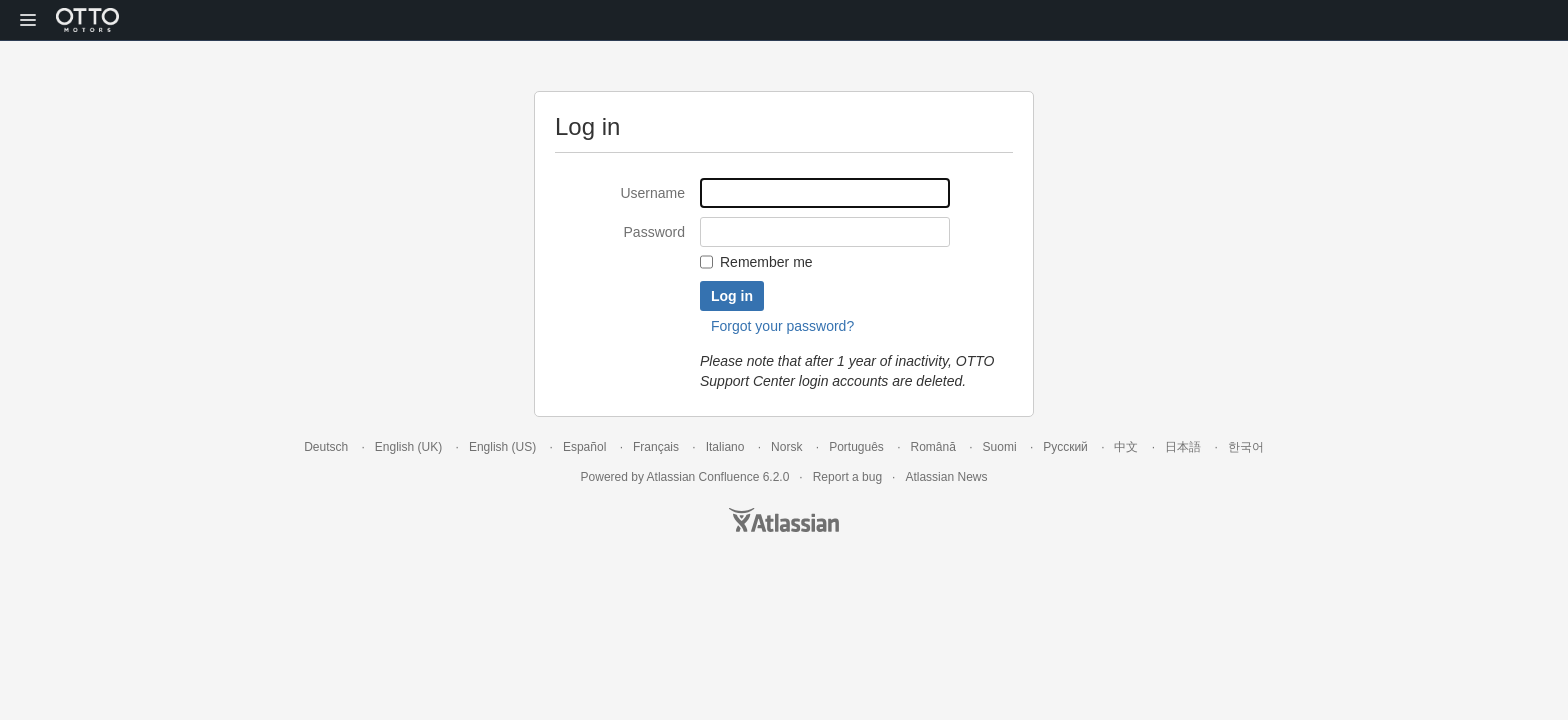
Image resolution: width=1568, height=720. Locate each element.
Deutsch (326, 447)
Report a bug (847, 477)
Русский (1065, 447)
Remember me (766, 262)
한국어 (1246, 447)
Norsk (786, 447)
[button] (28, 20)
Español (584, 447)
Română (933, 447)
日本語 (1183, 447)
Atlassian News (946, 477)
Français (656, 447)
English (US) (502, 447)
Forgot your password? (782, 326)
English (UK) (408, 447)
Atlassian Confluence (703, 477)
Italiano (725, 447)
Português (856, 447)
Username (652, 193)
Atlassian (784, 520)
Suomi (1000, 447)
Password (654, 232)
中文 (1126, 447)
